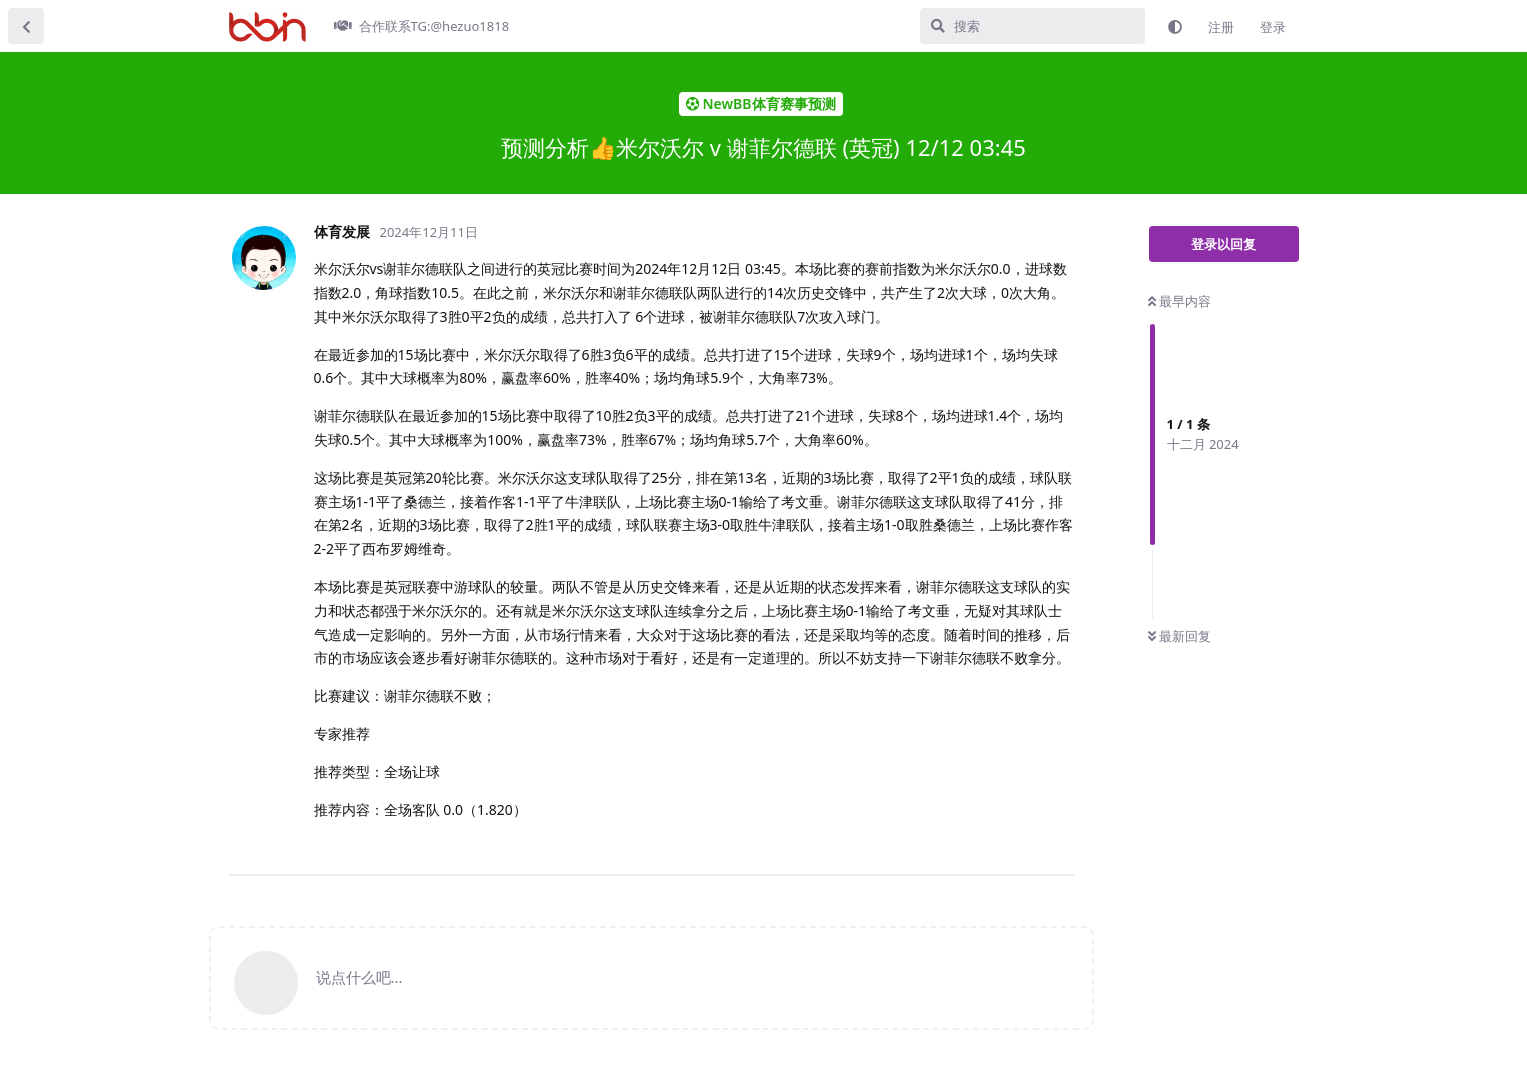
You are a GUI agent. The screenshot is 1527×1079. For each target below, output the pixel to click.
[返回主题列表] (26, 26)
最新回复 (1179, 636)
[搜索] (1032, 26)
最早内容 (1179, 301)
